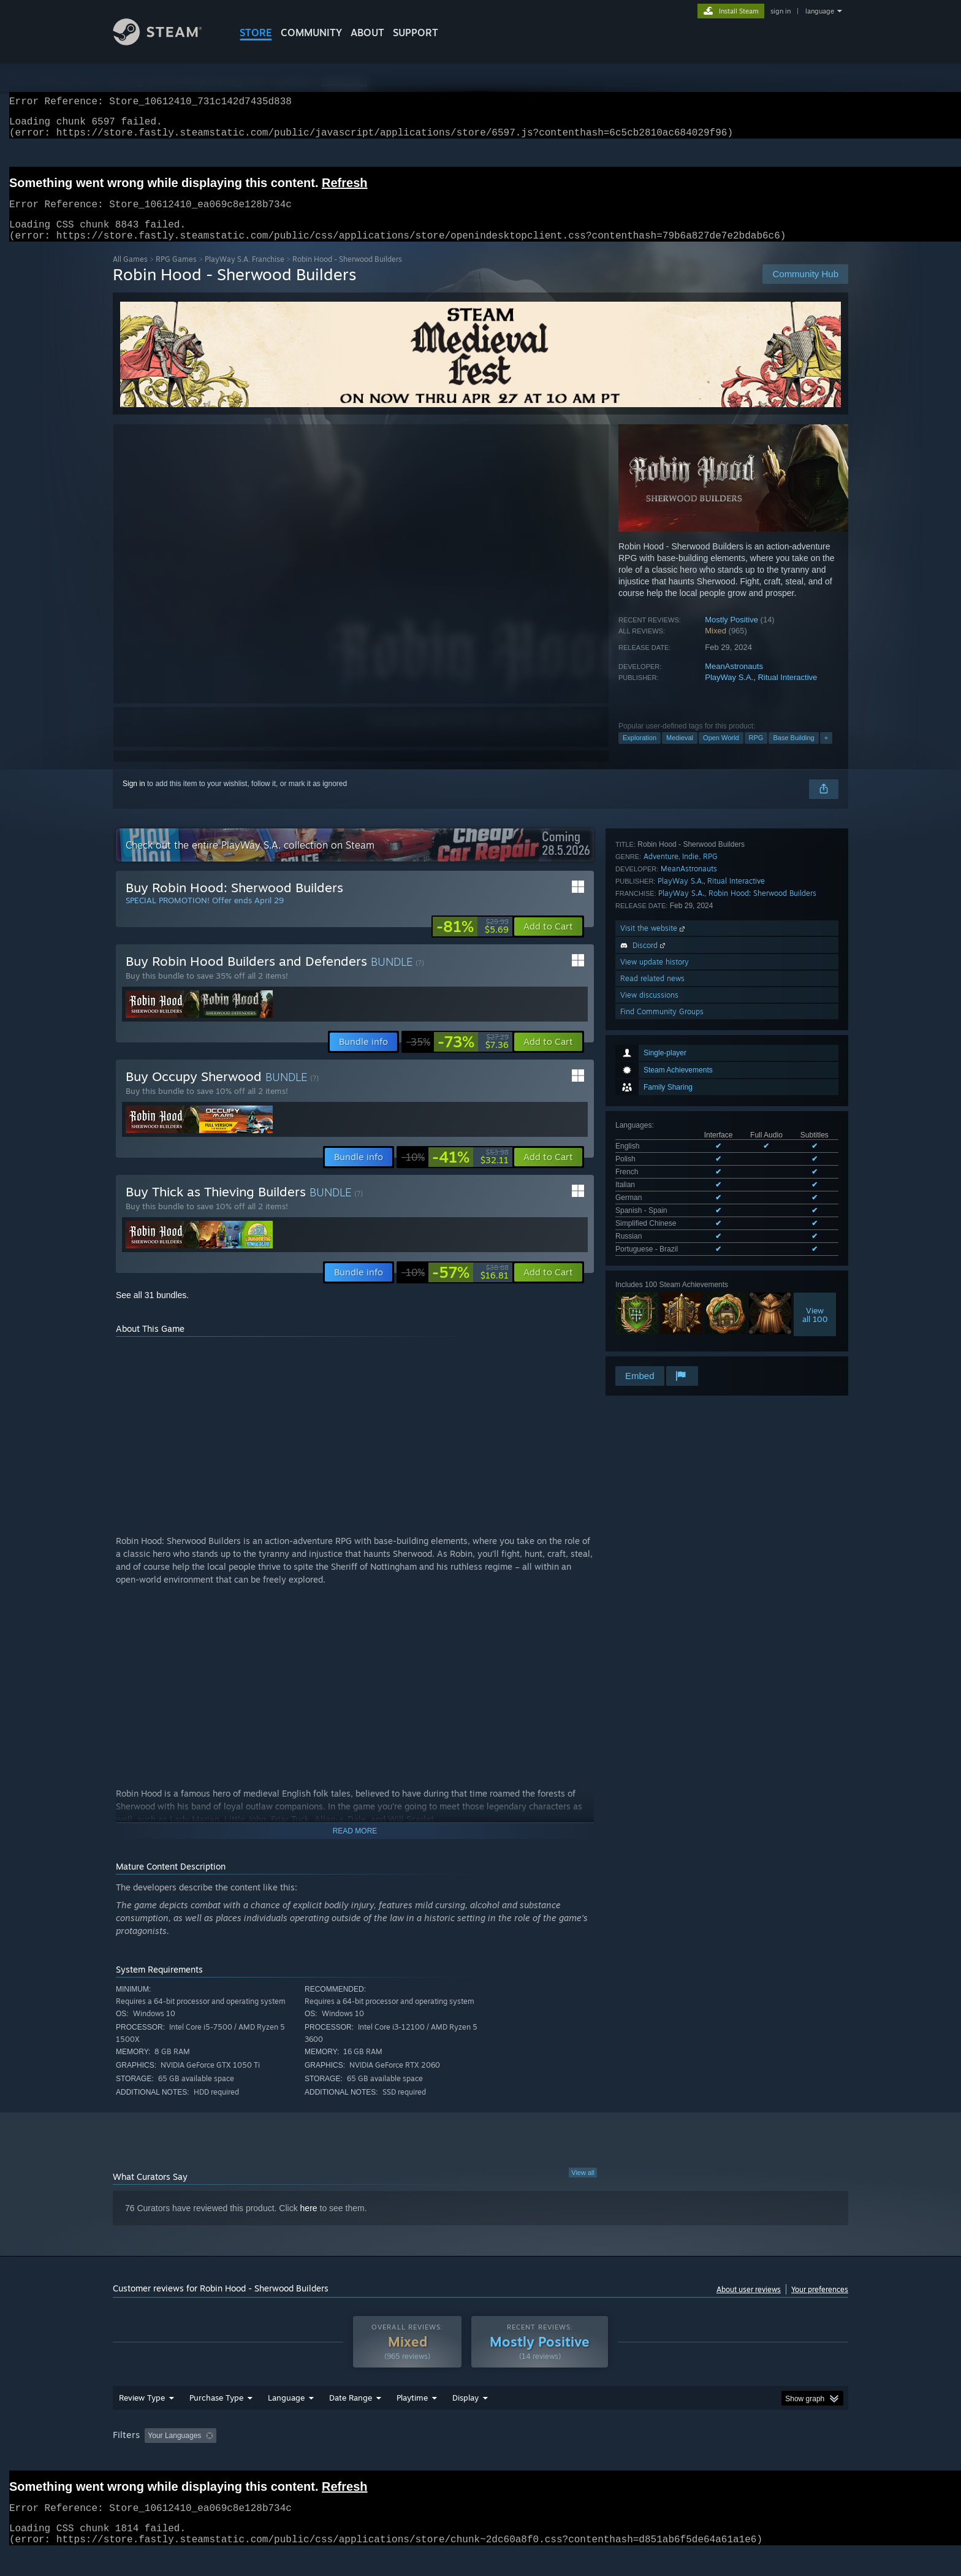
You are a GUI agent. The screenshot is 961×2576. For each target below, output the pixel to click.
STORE (256, 32)
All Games (130, 273)
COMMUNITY (311, 32)
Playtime (412, 2421)
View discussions (649, 1291)
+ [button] (826, 752)
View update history (654, 1258)
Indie (690, 1152)
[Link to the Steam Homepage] (167, 42)
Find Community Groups (662, 1307)
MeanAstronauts (734, 681)
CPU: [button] (647, 2459)
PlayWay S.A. (729, 692)
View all (582, 2187)
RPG (756, 752)
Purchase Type (216, 2421)
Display (465, 2421)
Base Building (793, 752)
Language (286, 2421)
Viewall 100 (815, 1083)
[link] (472, 941)
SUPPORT (415, 32)
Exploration (639, 752)
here (308, 2223)
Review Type (142, 2421)
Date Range (350, 2421)
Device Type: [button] (741, 2459)
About (367, 32)
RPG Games (176, 273)
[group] (480, 2460)
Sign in (134, 798)
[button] (548, 941)
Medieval (679, 752)
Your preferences (819, 2304)
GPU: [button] (688, 2459)
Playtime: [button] (393, 2459)
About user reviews (748, 2304)
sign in (780, 11)
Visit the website (653, 1224)
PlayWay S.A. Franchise (244, 273)
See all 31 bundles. (152, 1310)
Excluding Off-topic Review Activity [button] (298, 2459)
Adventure (661, 1152)
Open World (721, 752)
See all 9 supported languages (665, 1019)
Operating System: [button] (583, 2459)
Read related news (652, 1274)
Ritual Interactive (787, 692)
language (819, 11)
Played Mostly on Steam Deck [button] (481, 2459)
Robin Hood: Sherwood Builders (762, 1189)
